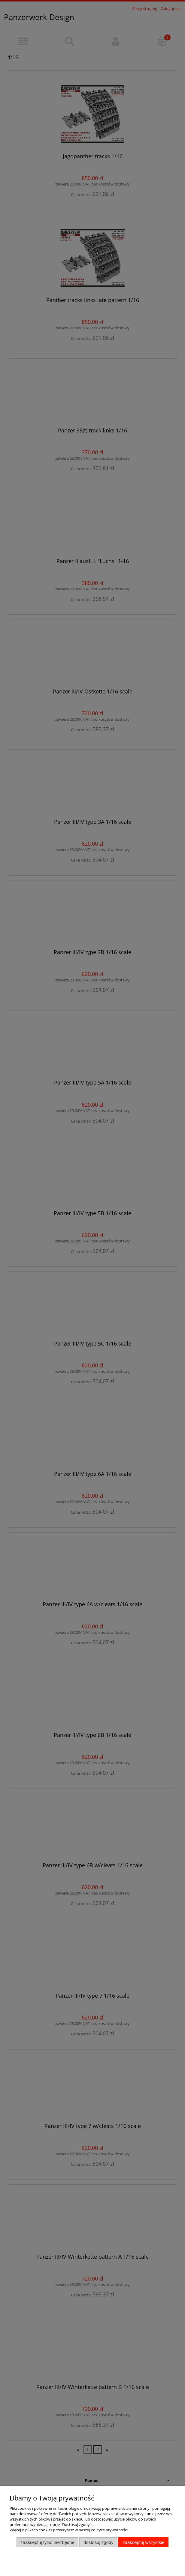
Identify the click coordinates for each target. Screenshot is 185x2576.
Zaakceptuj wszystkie (143, 2542)
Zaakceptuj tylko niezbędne (47, 2542)
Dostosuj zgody (98, 2542)
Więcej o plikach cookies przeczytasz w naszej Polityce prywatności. (69, 2530)
